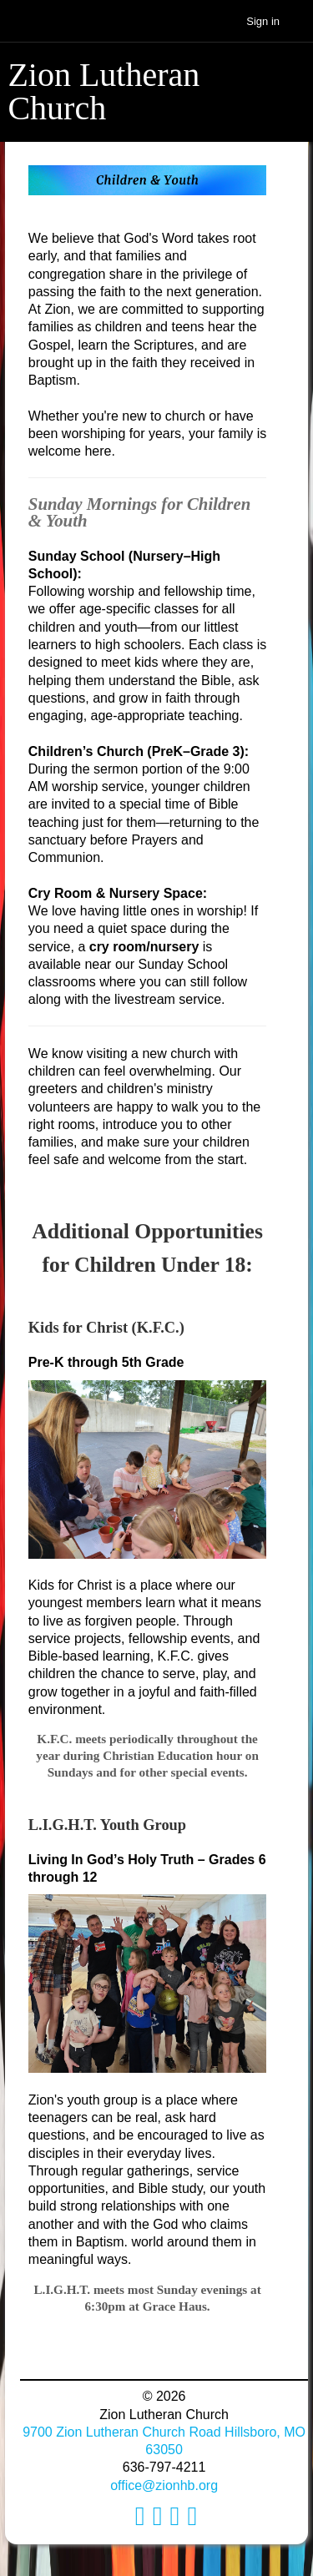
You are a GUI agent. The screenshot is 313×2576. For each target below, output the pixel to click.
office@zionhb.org (164, 2485)
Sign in (263, 21)
